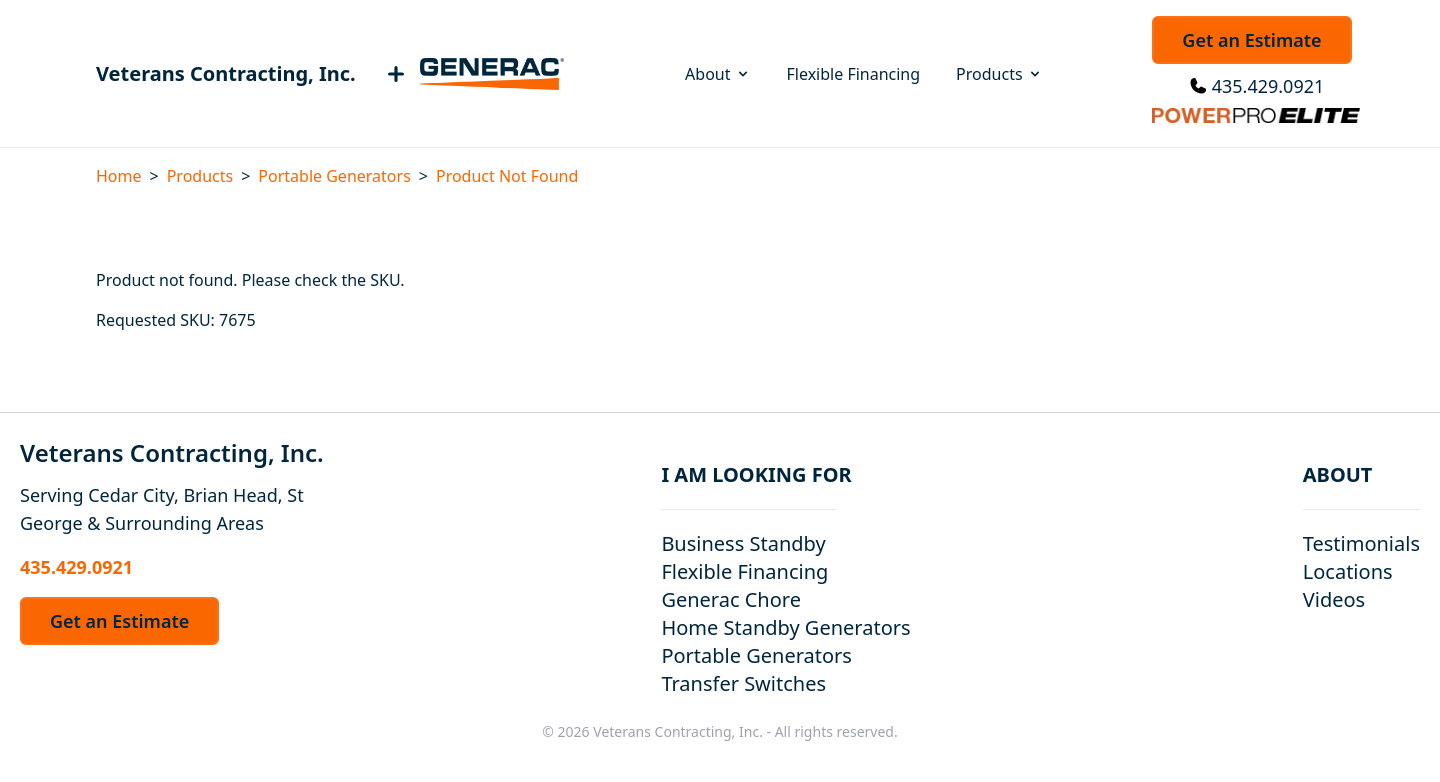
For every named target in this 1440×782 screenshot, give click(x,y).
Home (119, 176)
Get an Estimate (1251, 40)
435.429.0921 (1268, 86)
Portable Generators (334, 176)
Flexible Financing (854, 74)
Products (999, 74)
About (717, 74)
